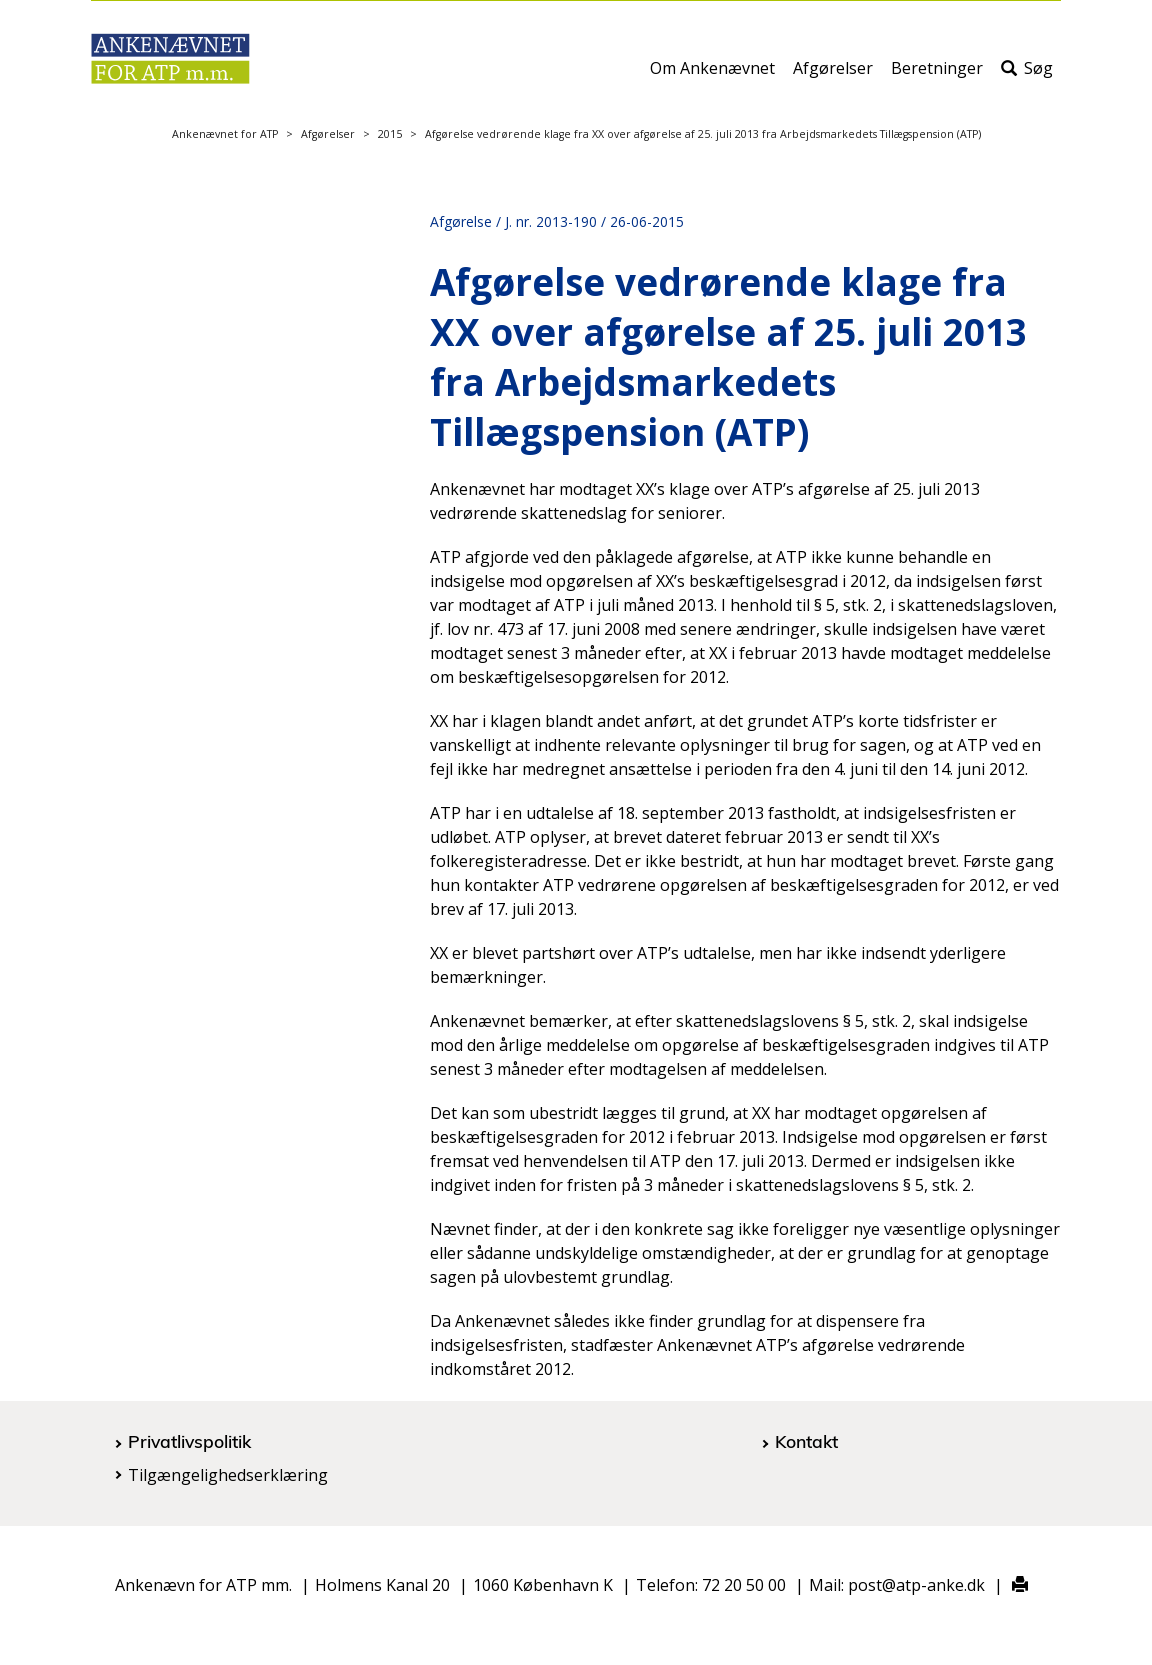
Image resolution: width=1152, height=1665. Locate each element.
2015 (390, 134)
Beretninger (937, 77)
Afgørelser (833, 77)
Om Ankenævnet (712, 77)
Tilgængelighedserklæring (228, 1475)
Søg (1027, 77)
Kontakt (806, 1441)
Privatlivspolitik (189, 1441)
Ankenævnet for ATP (225, 134)
